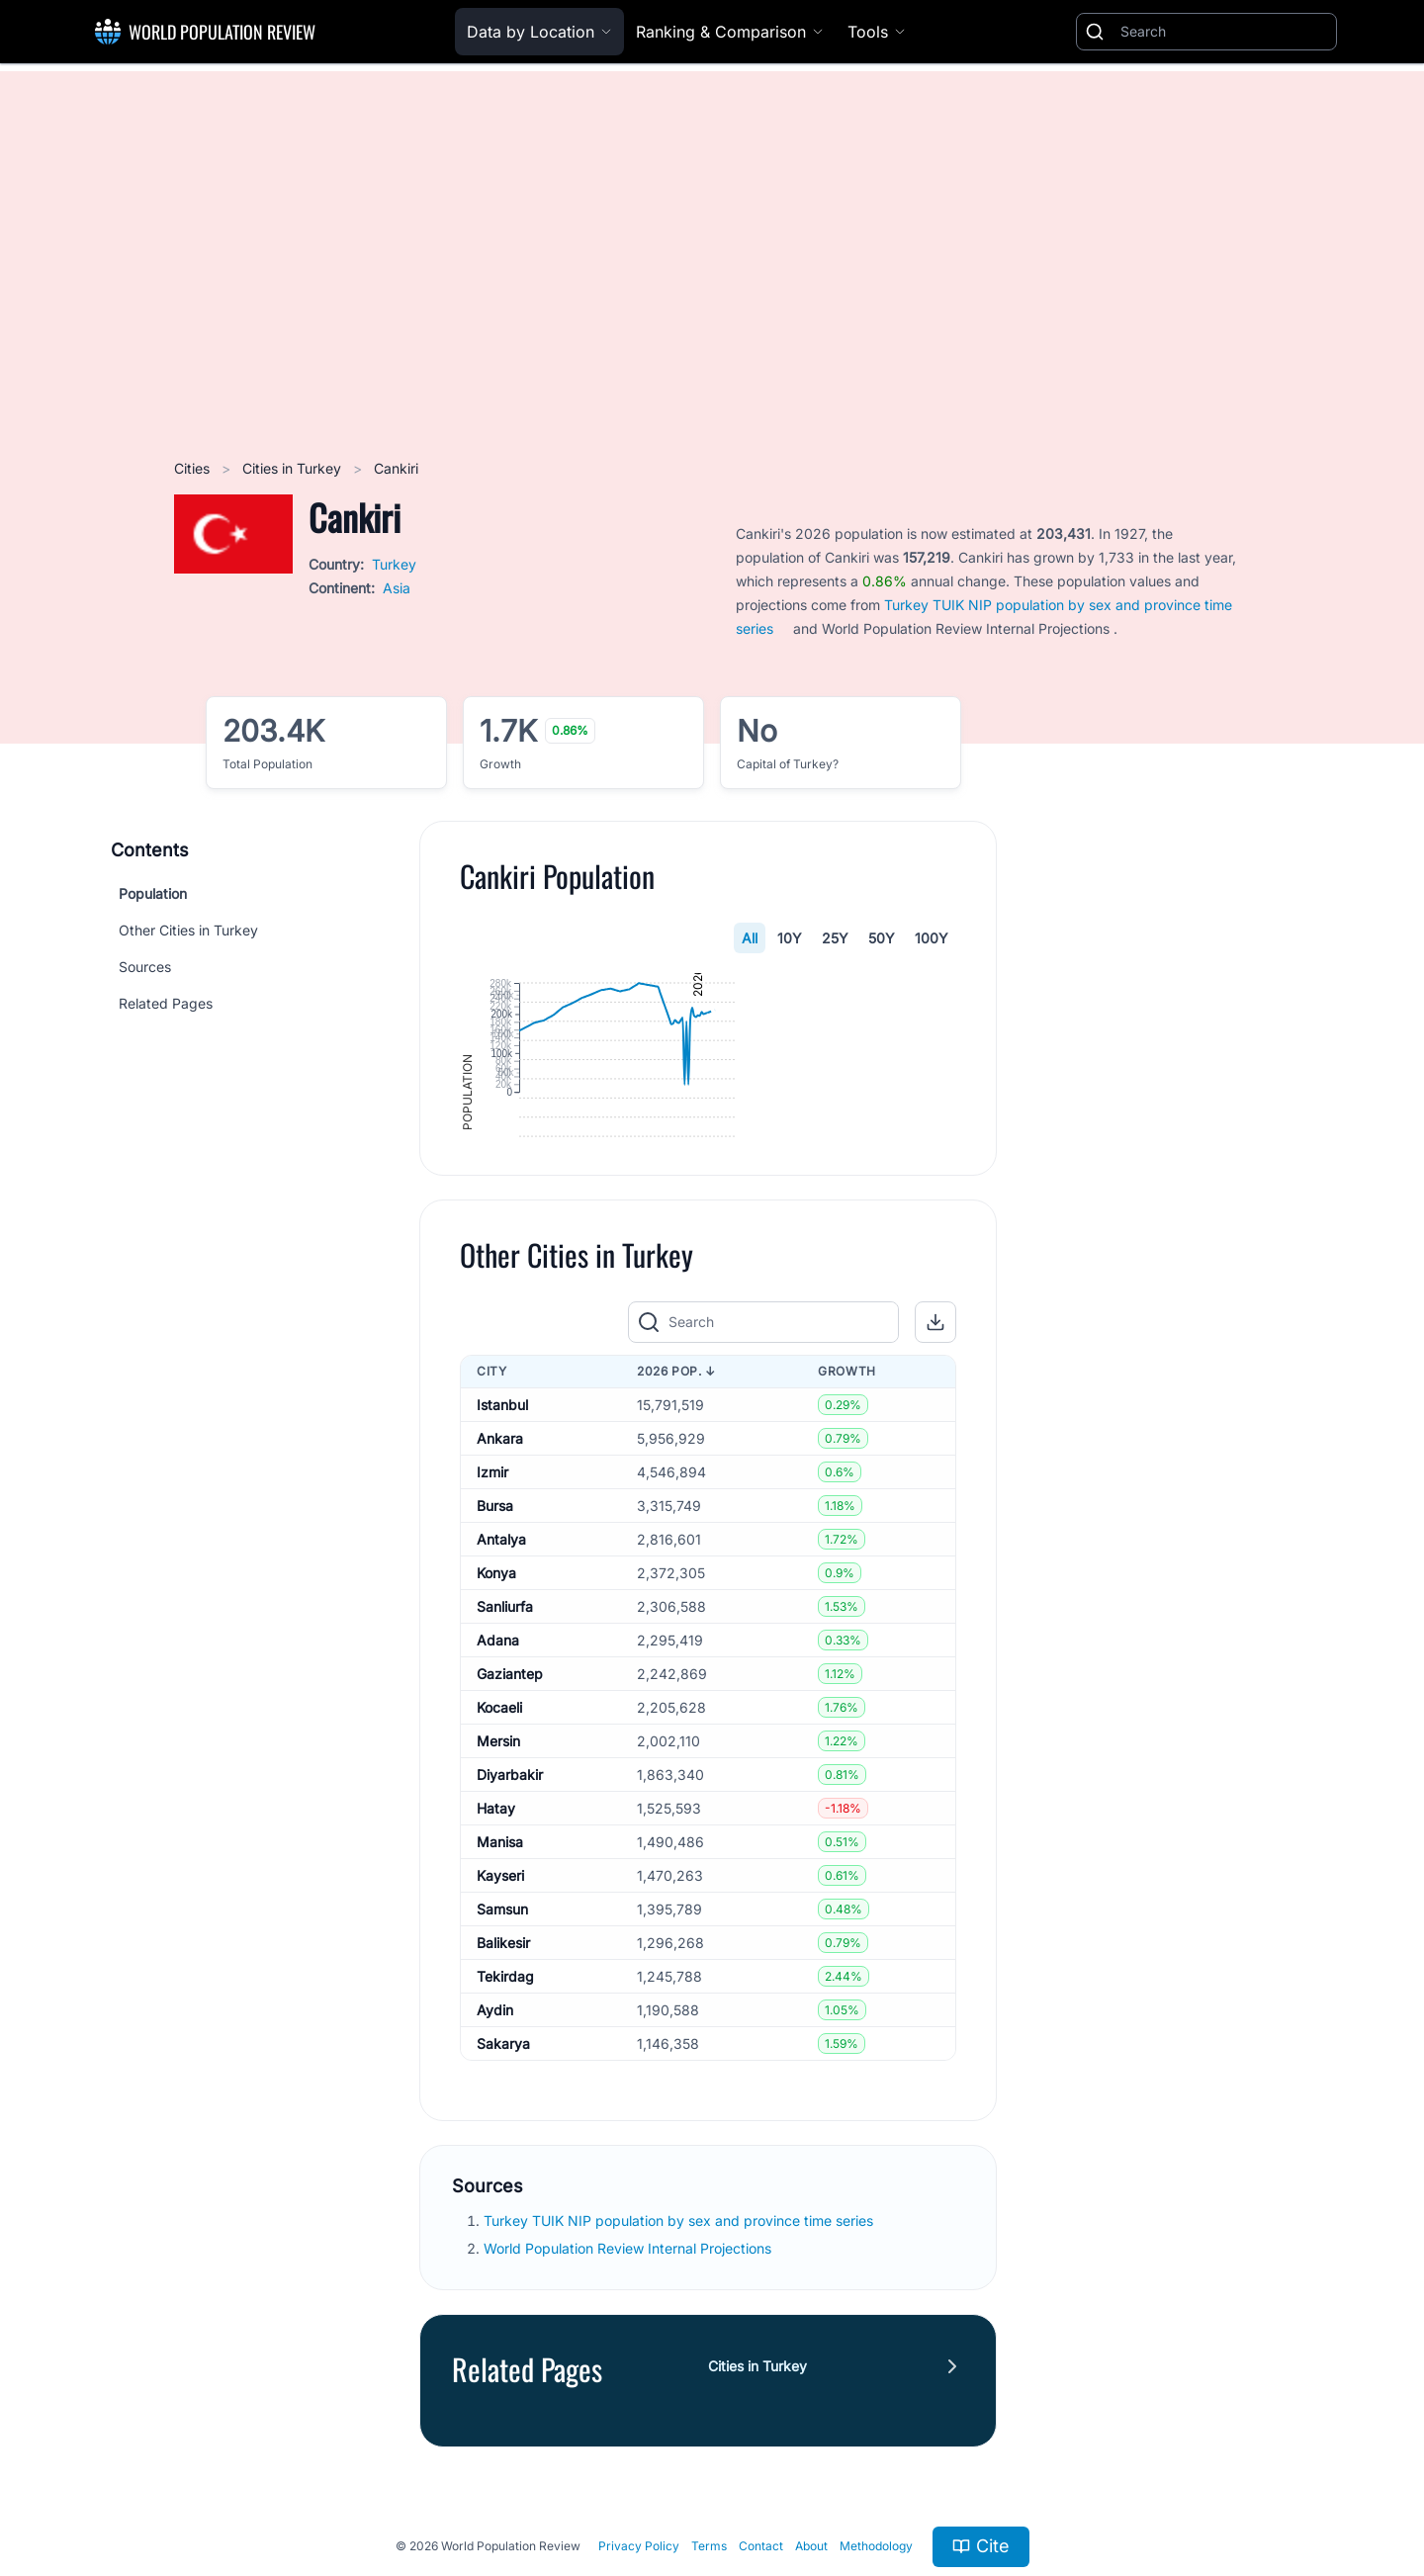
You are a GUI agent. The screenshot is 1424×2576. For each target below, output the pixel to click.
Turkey (394, 564)
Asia (396, 587)
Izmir (492, 1631)
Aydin (495, 2169)
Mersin (498, 1900)
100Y (931, 938)
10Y (789, 938)
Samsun (502, 2068)
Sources (145, 966)
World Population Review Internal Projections (627, 2407)
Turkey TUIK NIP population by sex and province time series (680, 2380)
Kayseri (500, 2034)
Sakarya (503, 2202)
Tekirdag (505, 2135)
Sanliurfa (505, 1765)
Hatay (496, 1967)
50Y (881, 938)
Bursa (495, 1664)
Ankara (500, 1597)
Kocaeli (499, 1866)
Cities (194, 468)
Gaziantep (510, 1832)
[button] (935, 1482)
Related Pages (166, 1003)
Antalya (501, 1698)
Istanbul (502, 1563)
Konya (496, 1732)
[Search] (1224, 31)
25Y (835, 938)
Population (153, 893)
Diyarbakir (510, 1933)
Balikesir (503, 2101)
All (749, 938)
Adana (498, 1799)
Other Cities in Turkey (188, 930)
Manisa (500, 2001)
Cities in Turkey (293, 468)
